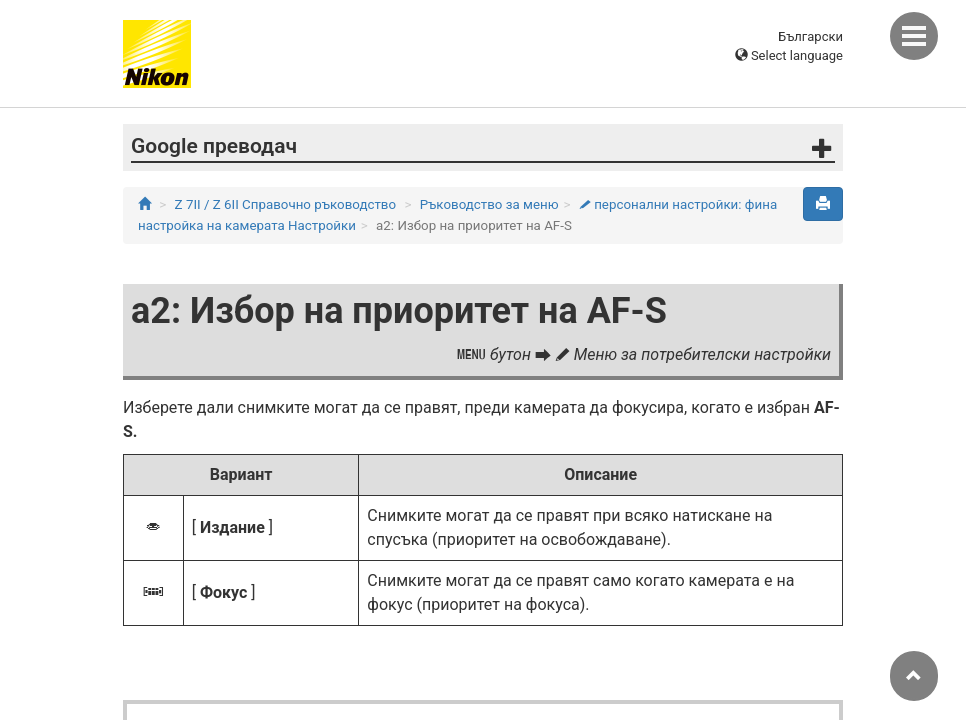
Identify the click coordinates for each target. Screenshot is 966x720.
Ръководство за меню (489, 204)
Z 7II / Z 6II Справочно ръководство (285, 204)
